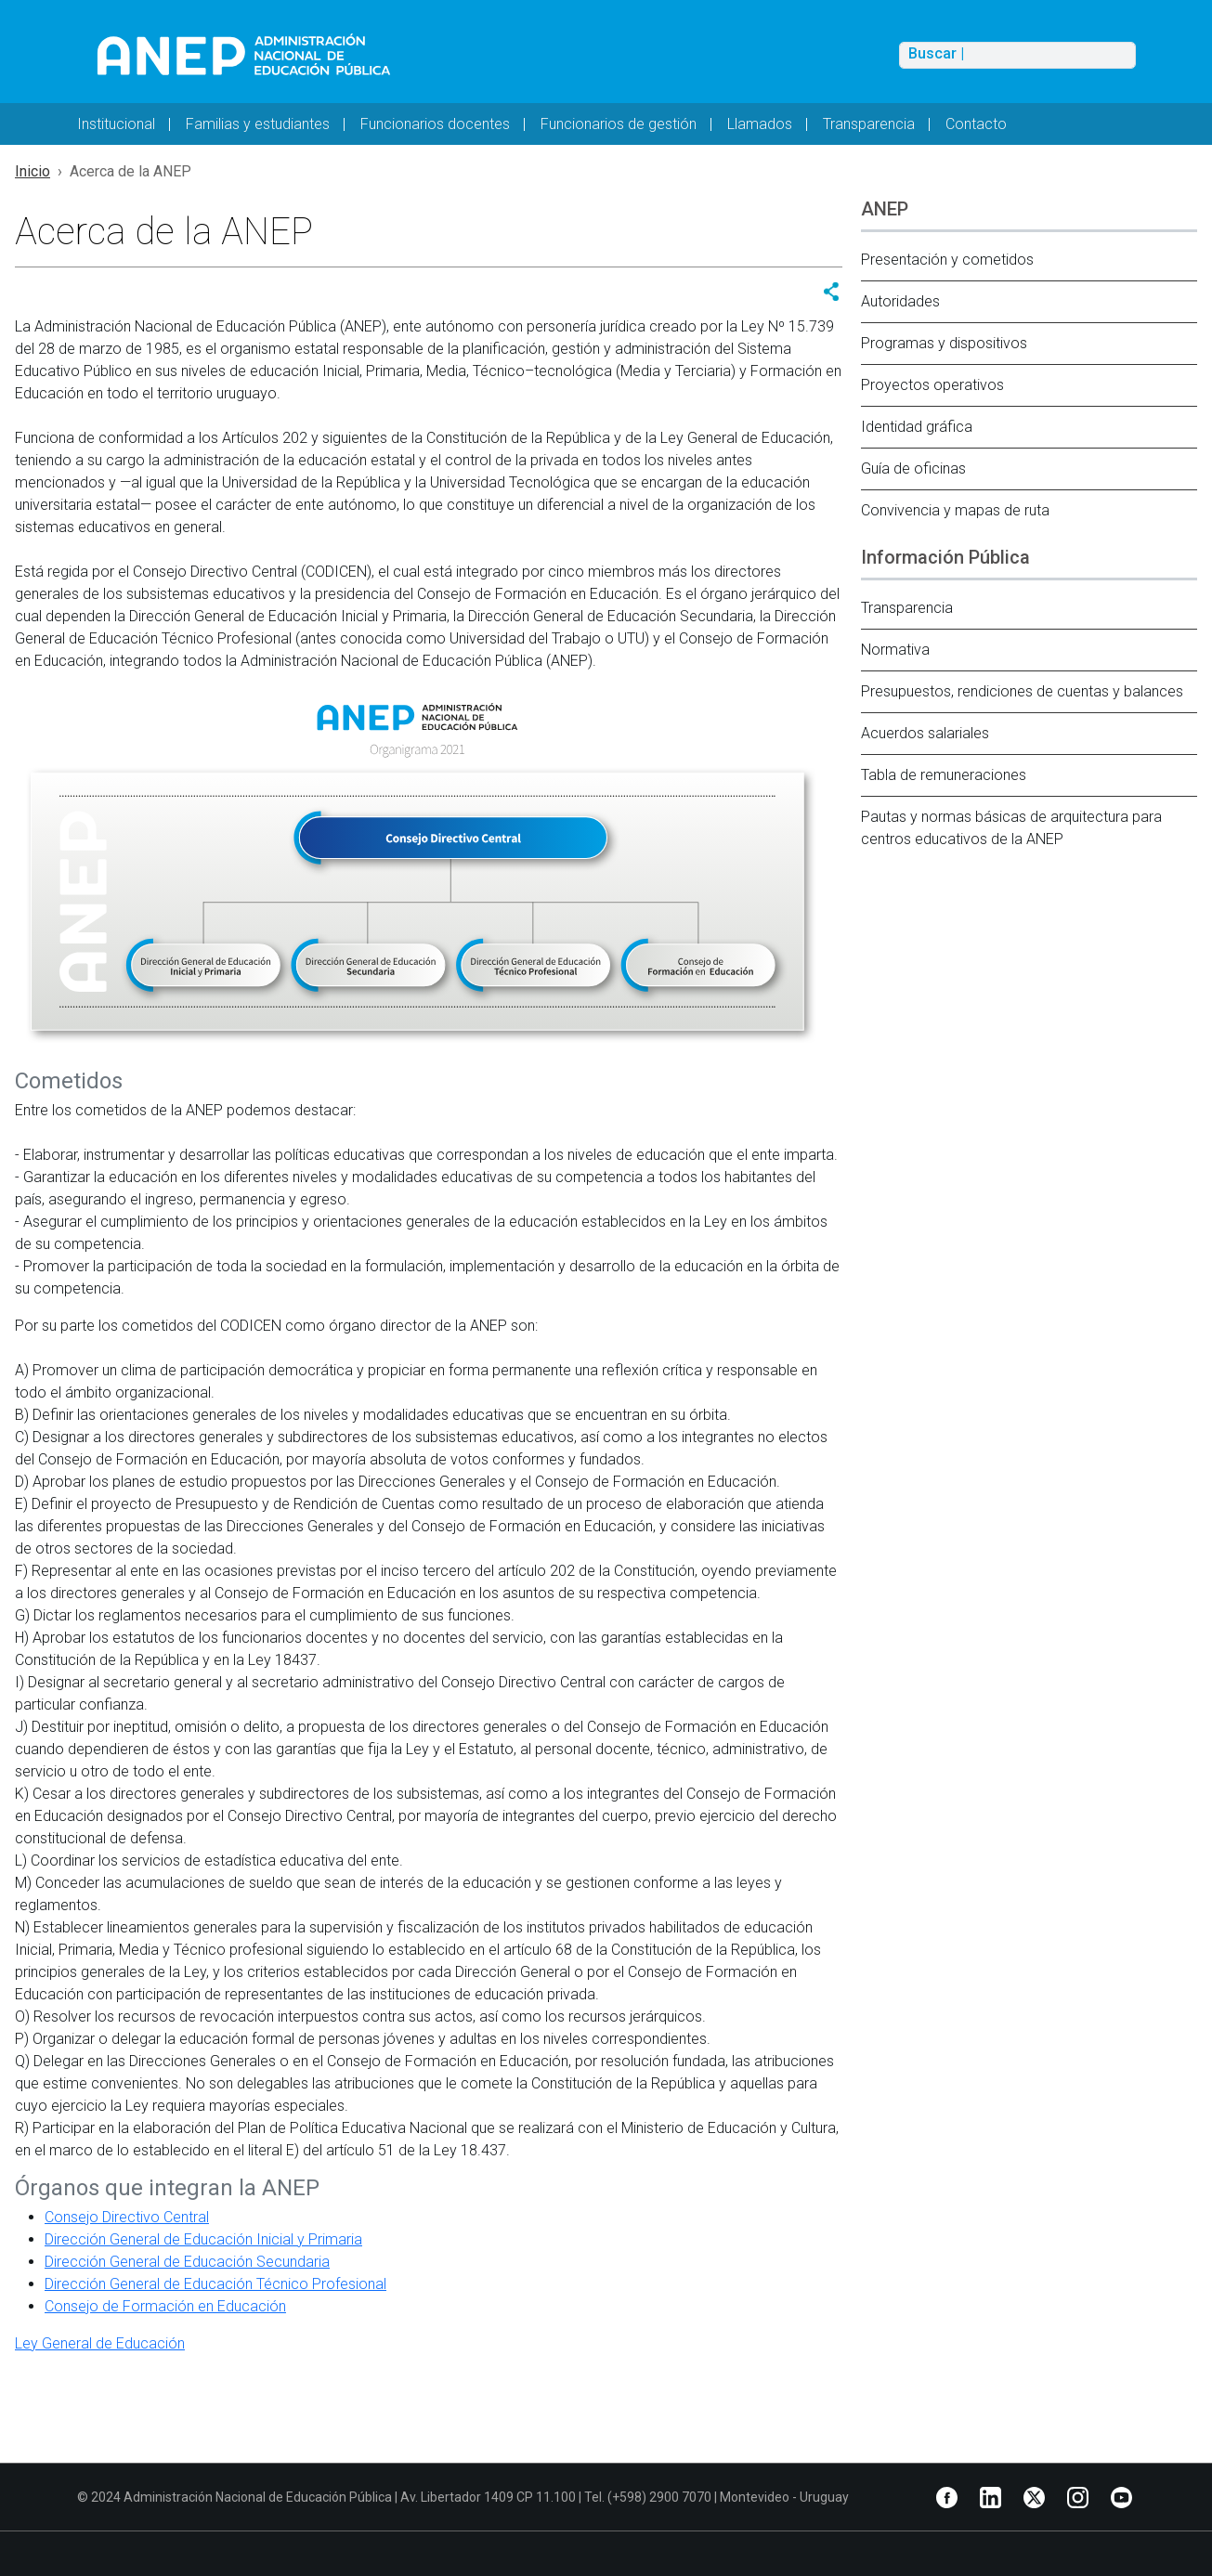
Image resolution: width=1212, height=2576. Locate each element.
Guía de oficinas (913, 468)
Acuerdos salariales (925, 733)
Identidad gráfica (916, 427)
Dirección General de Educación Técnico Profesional (215, 2284)
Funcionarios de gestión (619, 124)
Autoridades (900, 301)
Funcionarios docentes (435, 124)
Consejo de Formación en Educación (165, 2306)
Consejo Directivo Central (127, 2217)
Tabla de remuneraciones (943, 775)
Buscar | (936, 54)
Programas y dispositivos (944, 343)
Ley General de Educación (100, 2343)
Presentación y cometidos (947, 259)
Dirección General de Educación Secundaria (187, 2261)
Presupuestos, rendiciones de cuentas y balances (1022, 691)
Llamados (759, 124)
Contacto (976, 124)
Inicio (32, 171)
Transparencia (869, 124)
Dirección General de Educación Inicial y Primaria (203, 2239)
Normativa (895, 649)
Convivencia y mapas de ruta (955, 510)
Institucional (116, 124)
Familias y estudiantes (258, 124)
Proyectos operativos (932, 385)
